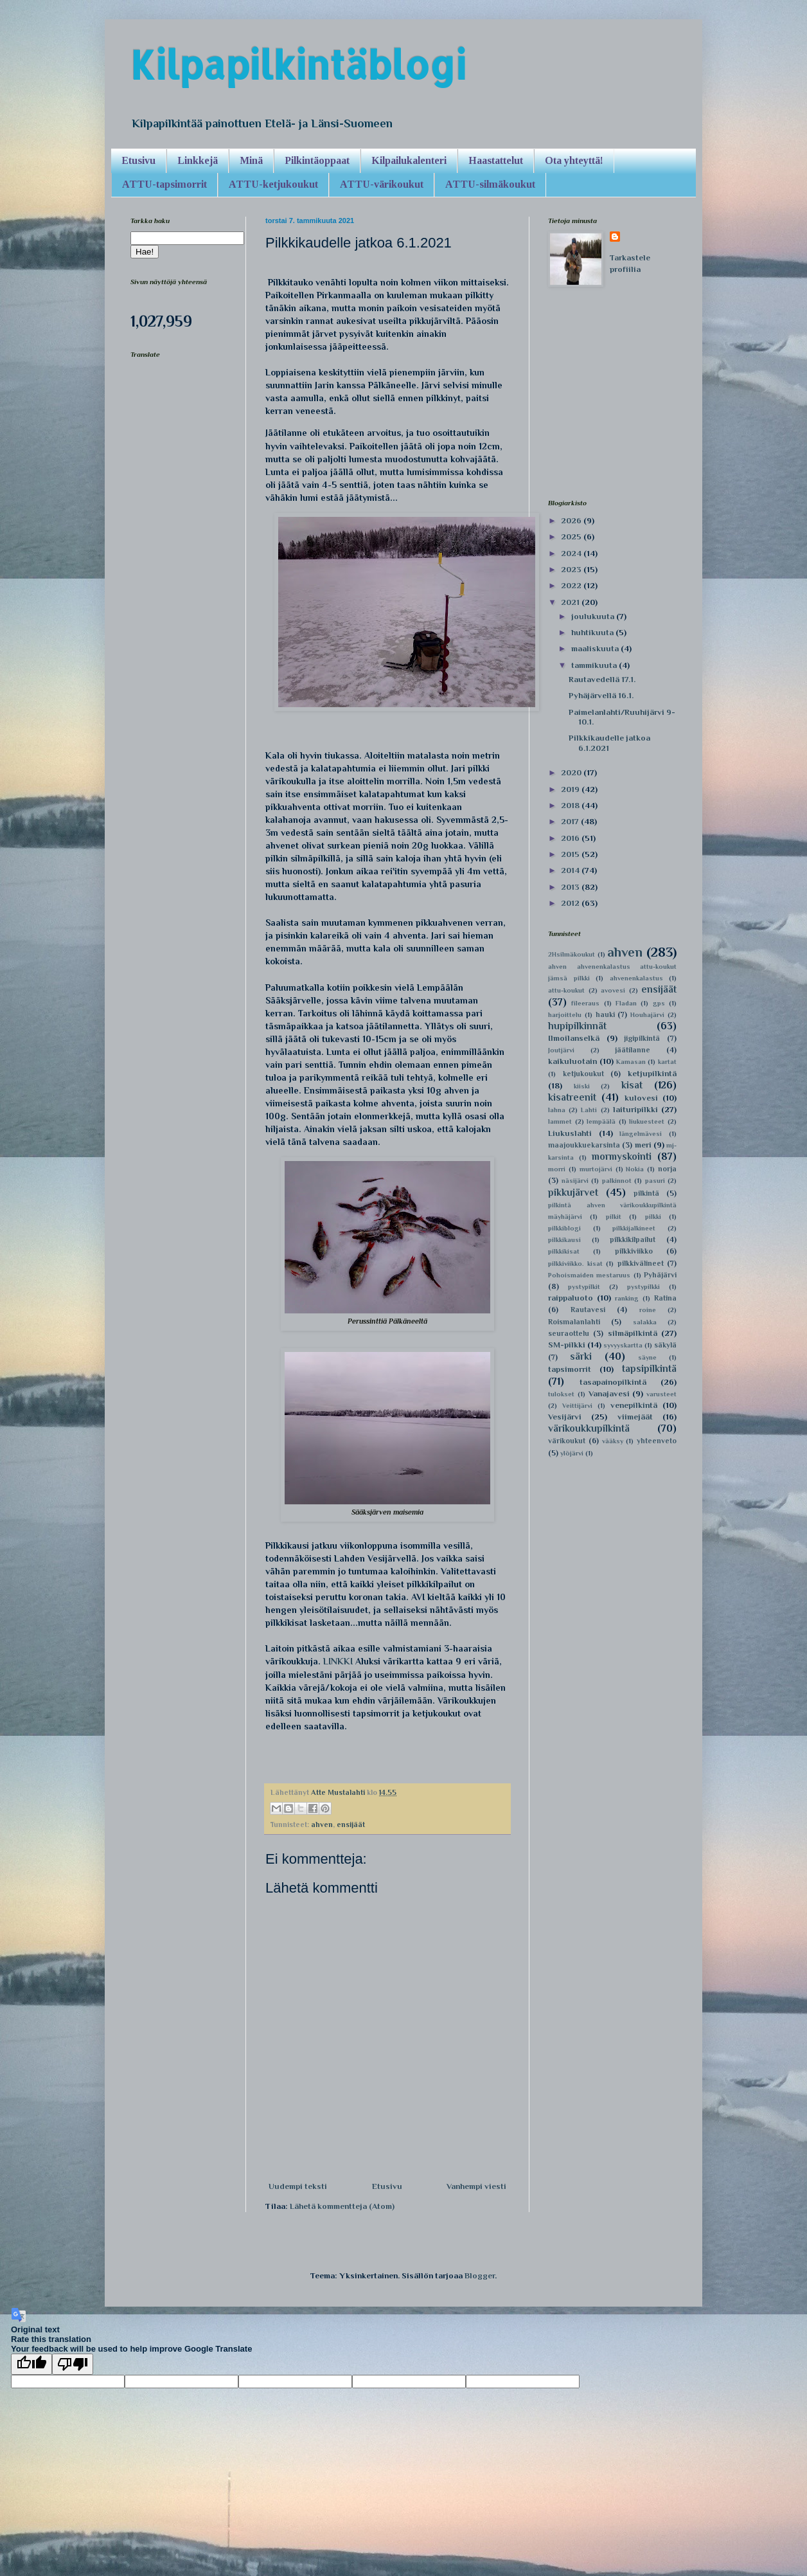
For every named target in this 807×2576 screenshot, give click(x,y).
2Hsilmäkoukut (571, 954)
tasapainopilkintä (613, 1382)
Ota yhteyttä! (574, 160)
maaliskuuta (596, 648)
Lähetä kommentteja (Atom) (342, 2206)
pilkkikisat (564, 1251)
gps (659, 1003)
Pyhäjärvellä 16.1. (601, 695)
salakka (645, 1322)
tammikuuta (595, 665)
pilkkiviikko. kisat (575, 1263)
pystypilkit (584, 1286)
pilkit (613, 1216)
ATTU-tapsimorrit (164, 184)
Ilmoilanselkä (573, 1038)
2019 (571, 789)
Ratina (665, 1297)
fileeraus (585, 1003)
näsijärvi (575, 1180)
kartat (667, 1061)
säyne (647, 1357)
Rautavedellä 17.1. (602, 679)
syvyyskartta (623, 1345)
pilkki (653, 1216)
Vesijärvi (564, 1416)
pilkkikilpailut (632, 1239)
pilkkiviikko (634, 1251)
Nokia (635, 1169)
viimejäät (635, 1416)
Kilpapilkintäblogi (298, 64)
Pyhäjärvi (660, 1274)
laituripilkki (635, 1109)
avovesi (613, 990)
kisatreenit (572, 1097)
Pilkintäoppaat (317, 160)
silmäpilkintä (632, 1333)
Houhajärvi (647, 1014)
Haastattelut (495, 160)
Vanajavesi (609, 1393)
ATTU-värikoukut (381, 184)
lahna (556, 1109)
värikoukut (566, 1440)
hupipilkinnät (577, 1025)
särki (581, 1356)
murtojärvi (596, 1169)
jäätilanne (632, 1049)
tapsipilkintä (649, 1368)
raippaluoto (570, 1297)
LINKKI (338, 1661)
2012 (571, 903)
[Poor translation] (72, 2364)
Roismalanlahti (574, 1321)
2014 (571, 870)
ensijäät (351, 1824)
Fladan (626, 1003)
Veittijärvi (577, 1405)
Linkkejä (197, 160)
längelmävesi (640, 1133)
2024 (572, 553)
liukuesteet (646, 1121)
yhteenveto (657, 1440)
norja (667, 1168)
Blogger (480, 2275)
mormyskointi (622, 1156)
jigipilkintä (642, 1038)
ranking (627, 1298)
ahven (322, 1824)
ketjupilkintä (652, 1073)
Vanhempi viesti (476, 2186)
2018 (571, 805)
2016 (571, 838)
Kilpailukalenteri (409, 160)
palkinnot (617, 1180)
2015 (571, 854)
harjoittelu (564, 1014)
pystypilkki (643, 1286)
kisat (632, 1084)
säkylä (665, 1344)
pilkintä (646, 1193)
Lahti (589, 1109)
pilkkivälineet (640, 1263)
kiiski (582, 1086)
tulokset (561, 1394)
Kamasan (631, 1061)
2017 (571, 821)
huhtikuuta (593, 632)
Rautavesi (588, 1309)
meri (643, 1144)
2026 (572, 520)
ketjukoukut (583, 1073)
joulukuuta (593, 616)
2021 (571, 602)
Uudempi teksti (298, 2186)
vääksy (612, 1441)
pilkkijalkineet (633, 1228)
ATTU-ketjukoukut (273, 184)
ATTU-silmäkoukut (490, 184)
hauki (605, 1014)
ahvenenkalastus (636, 978)
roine (647, 1309)
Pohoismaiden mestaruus (589, 1275)
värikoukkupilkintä (589, 1428)
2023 (572, 569)
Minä (251, 160)
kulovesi (641, 1098)
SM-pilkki (566, 1344)
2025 (572, 536)
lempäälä (601, 1121)
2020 (572, 772)
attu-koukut (566, 990)
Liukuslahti (570, 1133)
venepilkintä (633, 1405)
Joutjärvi (561, 1050)
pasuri (655, 1180)
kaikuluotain (572, 1061)
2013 (571, 887)
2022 (572, 585)
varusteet (661, 1394)
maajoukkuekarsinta (584, 1144)
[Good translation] (31, 2364)
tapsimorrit (569, 1369)
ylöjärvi (571, 1453)
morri (556, 1169)
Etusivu (138, 160)
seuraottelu (568, 1333)
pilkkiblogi (564, 1228)
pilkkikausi (564, 1239)
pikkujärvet (573, 1192)
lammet (560, 1121)
